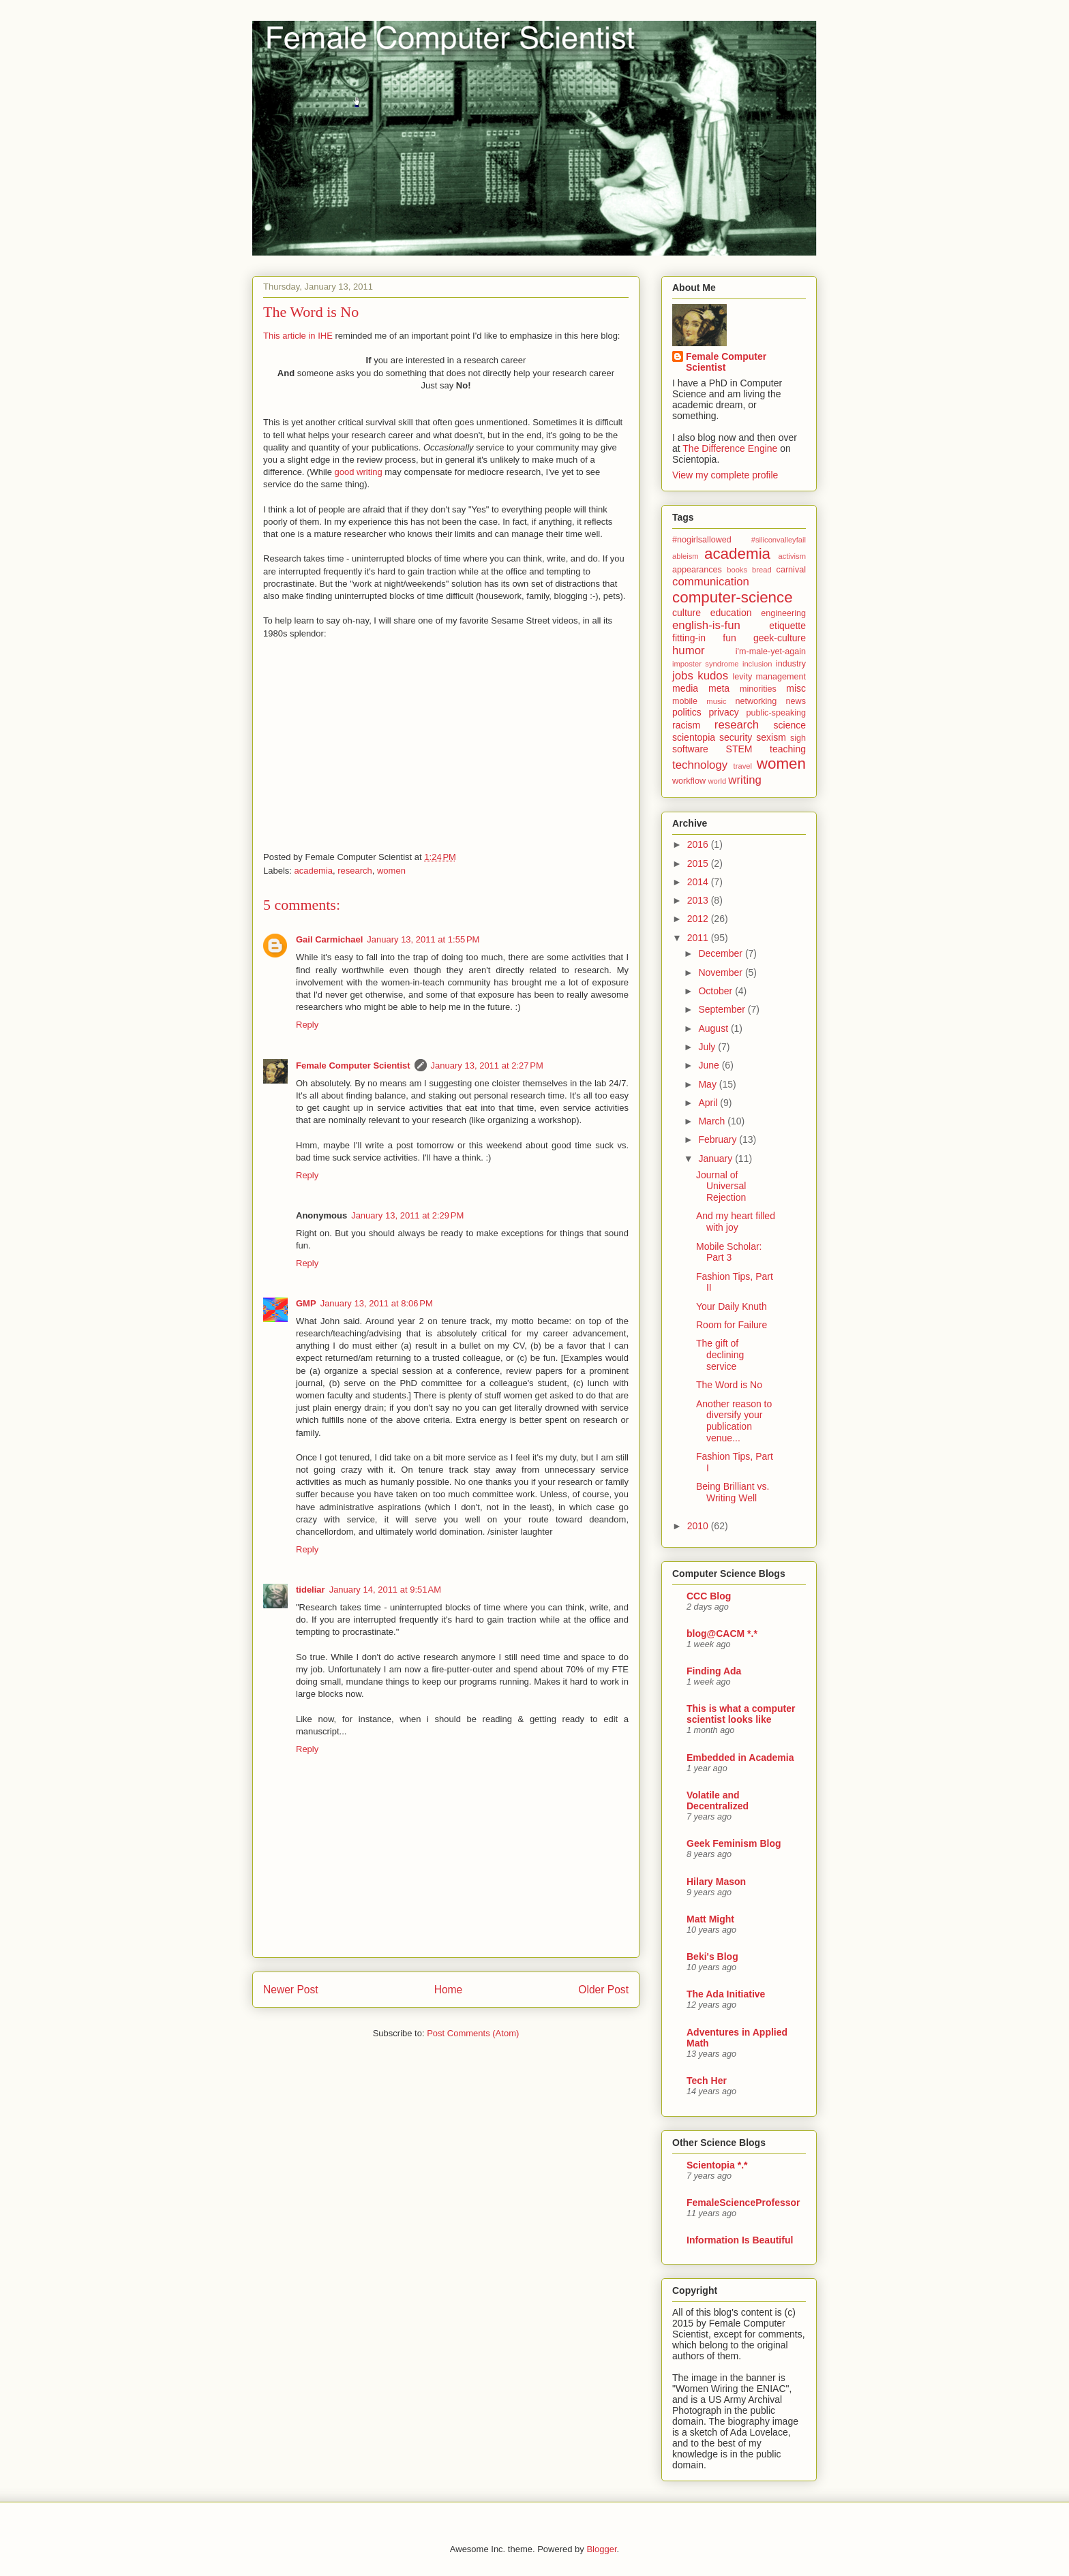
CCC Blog (709, 1596)
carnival (791, 569)
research (354, 870)
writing (745, 779)
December (721, 953)
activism (792, 556)
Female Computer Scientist (353, 1065)
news (796, 701)
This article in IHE (298, 336)
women (391, 870)
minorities (758, 689)
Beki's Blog (712, 1956)
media (685, 688)
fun (729, 637)
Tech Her (707, 2080)
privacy (723, 712)
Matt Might (710, 1919)
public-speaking (777, 713)
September (722, 1009)
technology (699, 764)
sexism (771, 737)
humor (688, 650)
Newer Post (290, 1989)
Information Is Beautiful (740, 2240)
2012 (699, 918)
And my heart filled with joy (735, 1221)
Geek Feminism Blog (734, 1843)
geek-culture (779, 637)
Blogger (601, 2549)
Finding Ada (714, 1671)
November (721, 972)
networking (756, 701)
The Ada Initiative (726, 1994)
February (718, 1139)
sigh (798, 738)
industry (791, 664)
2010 (699, 1525)
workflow (689, 781)
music (716, 701)
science (790, 725)
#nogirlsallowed (702, 540)
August (714, 1028)
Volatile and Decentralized (718, 1800)
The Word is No (311, 311)
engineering (783, 613)
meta (718, 688)
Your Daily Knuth (731, 1306)
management (780, 676)
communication (710, 581)
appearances (697, 569)
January (716, 1158)
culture (686, 612)
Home (448, 1989)
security (735, 737)
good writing (358, 472)
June (709, 1065)
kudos (712, 675)
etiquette (787, 625)
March (712, 1121)
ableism (685, 556)
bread (762, 570)
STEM (739, 748)
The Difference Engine (729, 448)
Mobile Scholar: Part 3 (729, 1252)
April (709, 1102)
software (690, 748)
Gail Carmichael (329, 939)
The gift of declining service (720, 1355)
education (731, 612)
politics (687, 712)
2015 (699, 863)
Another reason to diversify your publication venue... (734, 1420)
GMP (306, 1303)
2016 (699, 844)
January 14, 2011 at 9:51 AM (385, 1589)
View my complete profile (725, 475)
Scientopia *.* (717, 2165)
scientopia (693, 737)
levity (742, 676)
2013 (699, 900)
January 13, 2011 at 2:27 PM (487, 1065)
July (708, 1046)
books (737, 570)
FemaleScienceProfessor (743, 2202)
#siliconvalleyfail (778, 540)
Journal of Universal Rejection (721, 1186)
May (708, 1084)
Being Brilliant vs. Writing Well (732, 1492)
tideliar (310, 1589)
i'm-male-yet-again (771, 651)
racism (686, 725)
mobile (684, 701)
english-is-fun (706, 625)
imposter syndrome (705, 664)
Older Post (603, 1989)
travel (743, 766)
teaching (788, 748)
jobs (682, 675)
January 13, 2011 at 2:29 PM (407, 1215)
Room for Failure (731, 1324)
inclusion (757, 664)
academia (314, 870)
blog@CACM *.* (722, 1633)
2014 (699, 881)
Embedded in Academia (740, 1757)
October (716, 990)
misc (796, 688)
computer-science (732, 597)
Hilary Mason (716, 1881)
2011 (699, 937)
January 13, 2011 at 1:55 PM (423, 939)
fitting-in (689, 637)
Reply (307, 1024)
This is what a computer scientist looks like (741, 1714)
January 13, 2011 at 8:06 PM (376, 1303)
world (717, 781)
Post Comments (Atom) (473, 2033)
